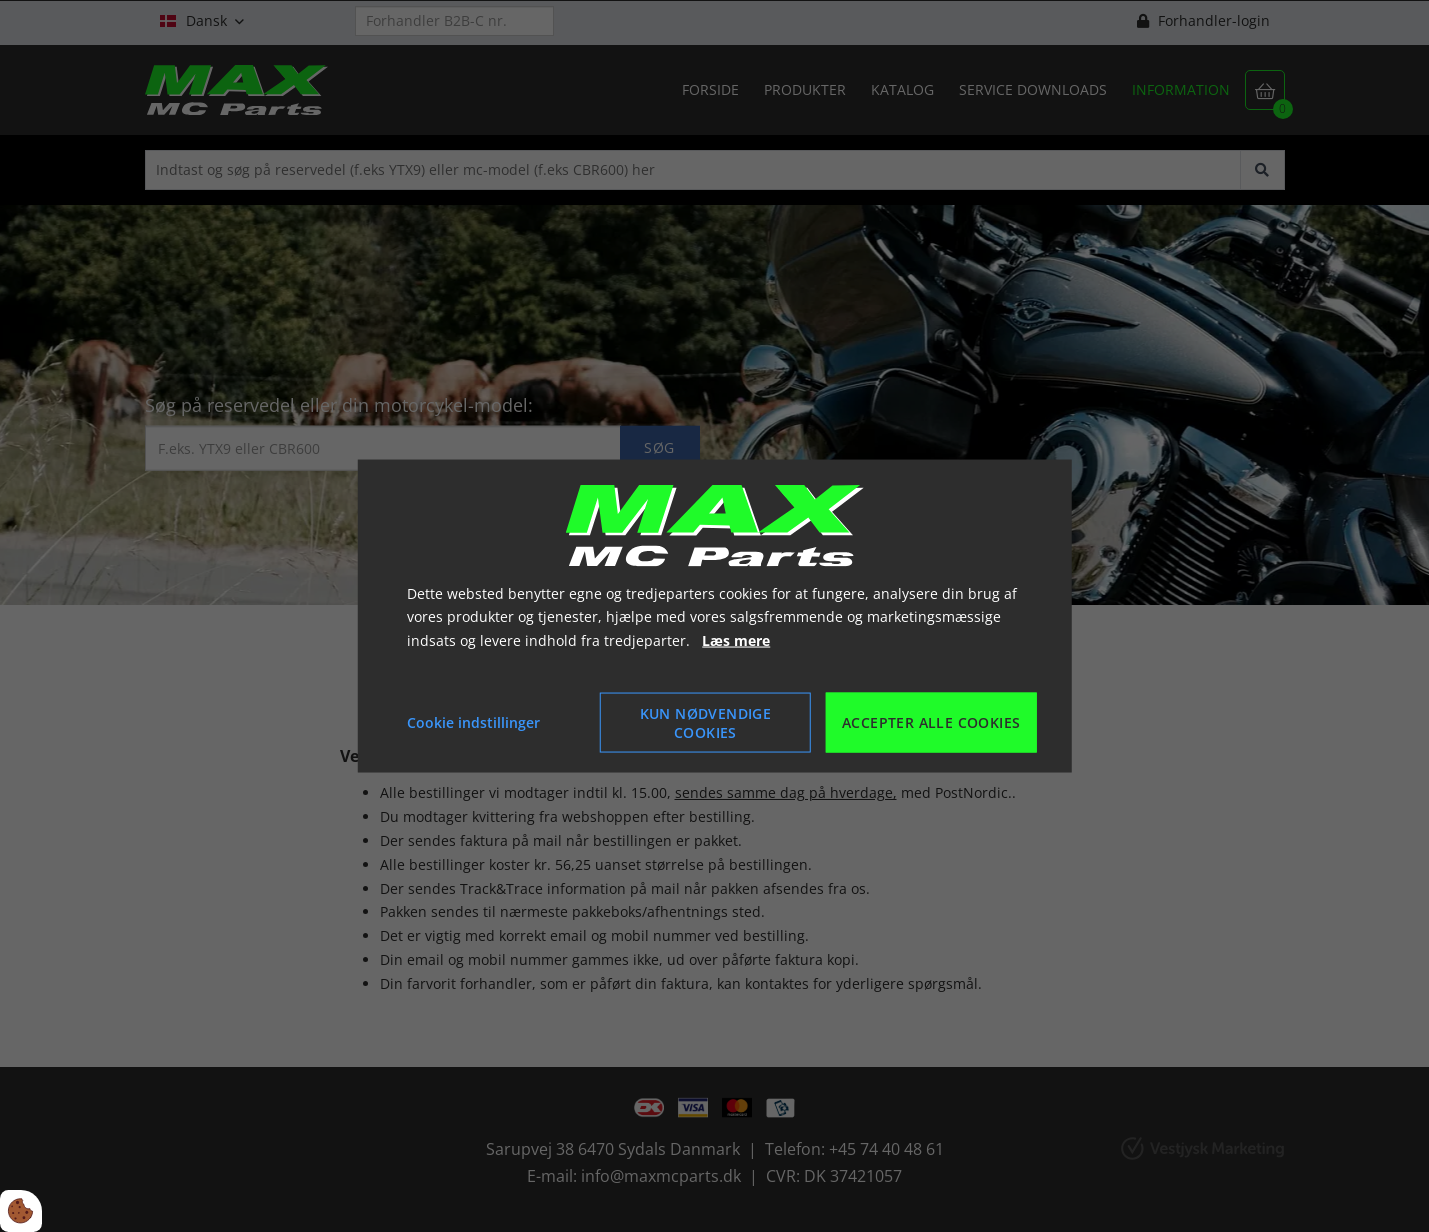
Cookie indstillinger (473, 722)
